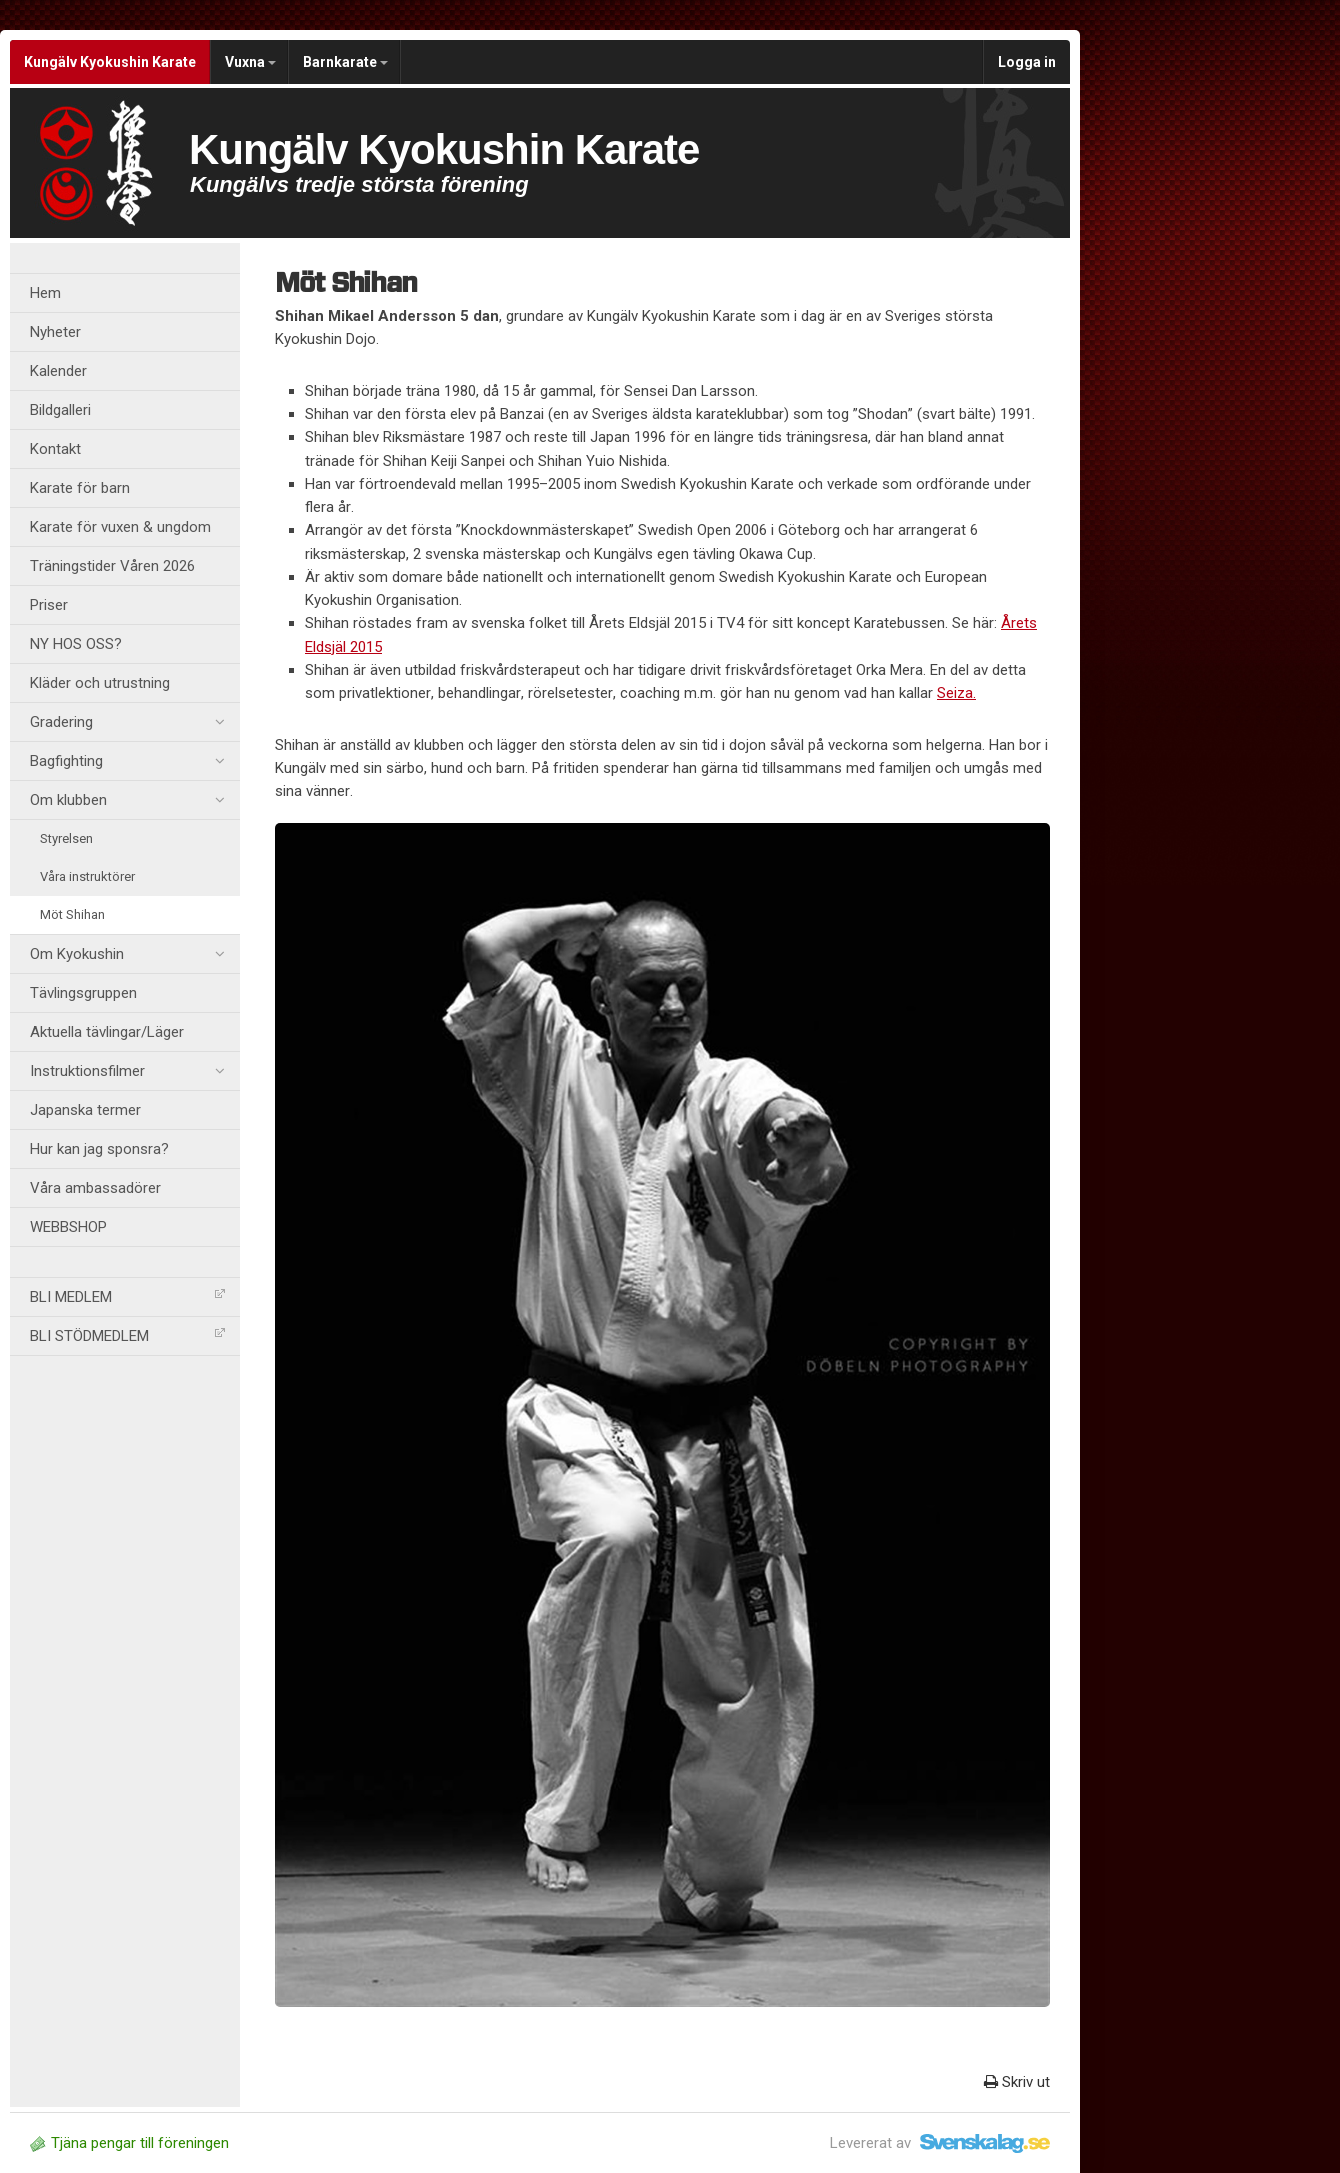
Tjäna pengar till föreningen (129, 2143)
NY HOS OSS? (76, 644)
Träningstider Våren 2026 (112, 566)
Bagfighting (127, 761)
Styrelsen (66, 838)
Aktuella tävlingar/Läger (107, 1032)
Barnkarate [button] (345, 62)
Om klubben (127, 800)
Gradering (127, 722)
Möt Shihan (72, 914)
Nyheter (55, 332)
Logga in (1027, 62)
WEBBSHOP (68, 1227)
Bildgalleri (60, 410)
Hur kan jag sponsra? (99, 1149)
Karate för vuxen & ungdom (120, 527)
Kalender (58, 371)
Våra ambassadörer (95, 1188)
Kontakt (55, 449)
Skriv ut (1017, 2082)
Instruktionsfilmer (127, 1071)
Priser (49, 605)
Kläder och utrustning (100, 683)
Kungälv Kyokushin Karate (110, 62)
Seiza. (956, 693)
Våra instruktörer (87, 876)
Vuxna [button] (250, 62)
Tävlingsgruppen (83, 993)
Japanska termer (85, 1110)
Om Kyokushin (127, 954)
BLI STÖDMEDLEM (127, 1336)
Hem (45, 293)
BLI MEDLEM (127, 1297)
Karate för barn (80, 488)
